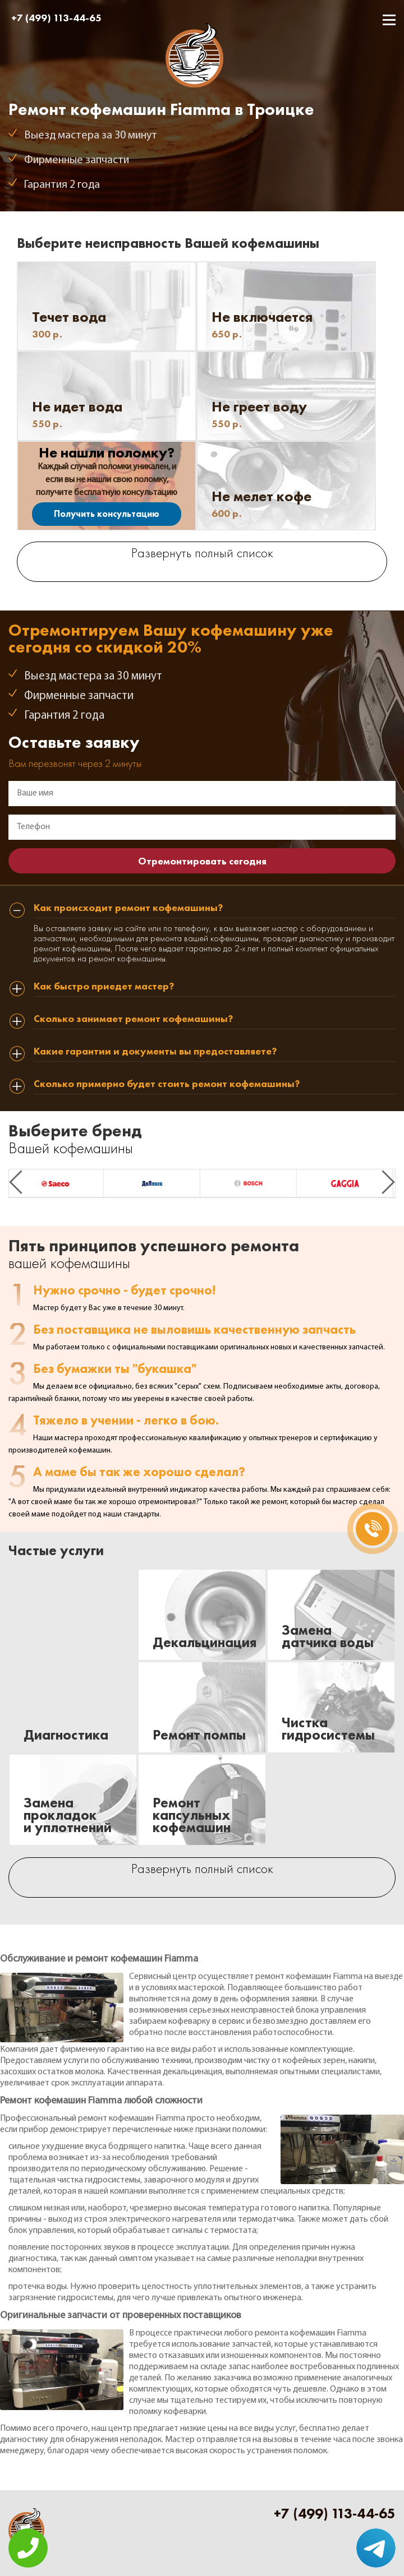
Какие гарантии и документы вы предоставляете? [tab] (155, 1051)
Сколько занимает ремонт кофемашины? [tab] (133, 1019)
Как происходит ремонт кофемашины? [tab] (128, 908)
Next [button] (388, 1182)
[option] (56, 1183)
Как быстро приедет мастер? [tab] (104, 986)
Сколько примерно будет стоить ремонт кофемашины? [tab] (167, 1084)
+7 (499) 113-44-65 (56, 17)
